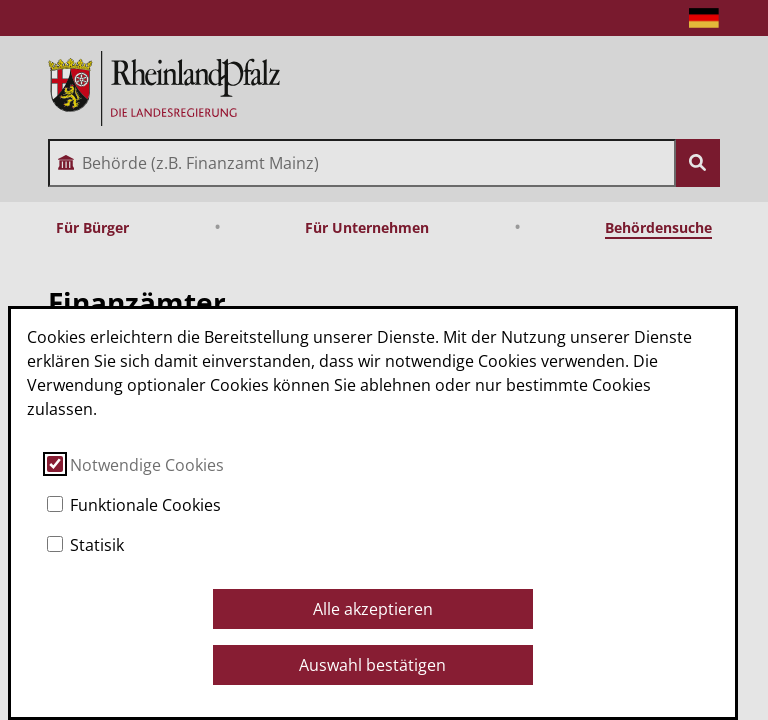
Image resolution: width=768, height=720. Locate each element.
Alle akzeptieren (373, 609)
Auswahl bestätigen (372, 665)
